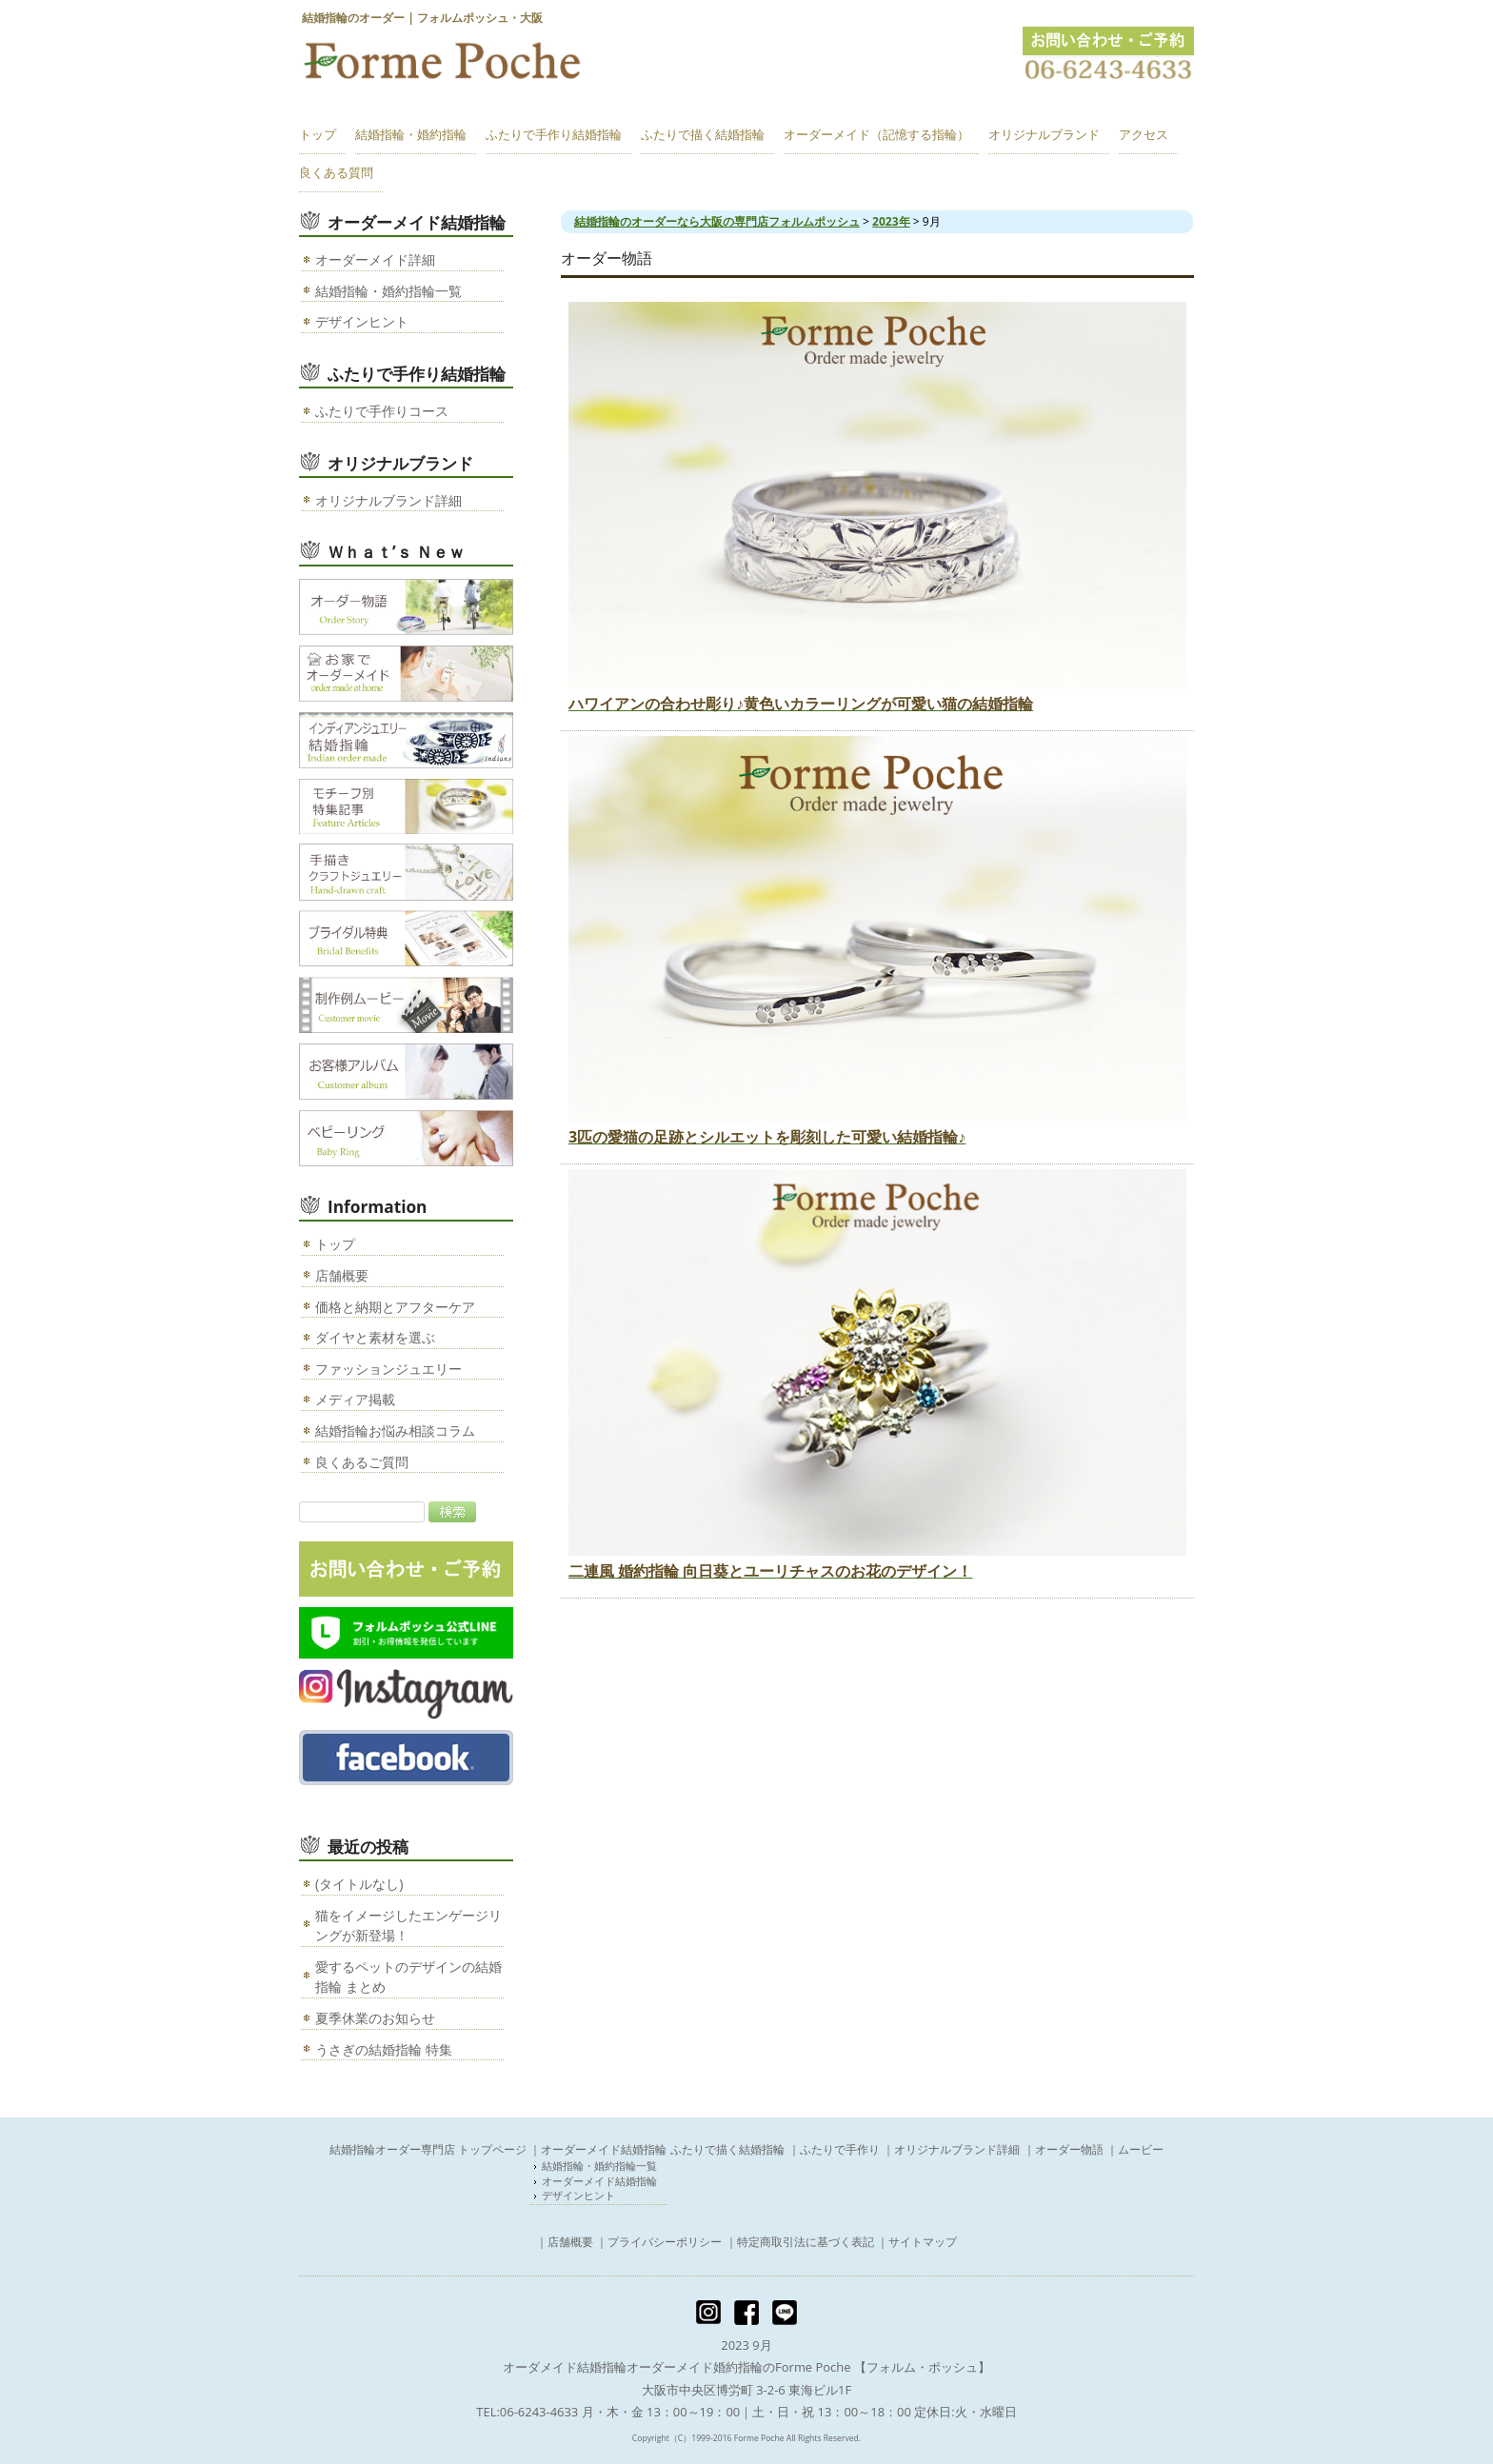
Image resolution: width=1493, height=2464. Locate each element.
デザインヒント (361, 321)
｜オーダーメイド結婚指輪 (598, 2149)
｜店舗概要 (564, 2242)
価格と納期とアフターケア (395, 1307)
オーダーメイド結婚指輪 (601, 2181)
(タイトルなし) (359, 1884)
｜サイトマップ (917, 2242)
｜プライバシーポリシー (659, 2242)
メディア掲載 (355, 1399)
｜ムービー (1135, 2149)
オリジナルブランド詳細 (388, 500)
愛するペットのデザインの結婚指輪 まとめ (408, 1977)
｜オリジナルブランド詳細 (951, 2149)
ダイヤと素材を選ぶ (375, 1337)
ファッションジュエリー (388, 1369)
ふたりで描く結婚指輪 (727, 2149)
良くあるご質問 (361, 1462)
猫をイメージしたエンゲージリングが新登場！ (408, 1925)
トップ (335, 1244)
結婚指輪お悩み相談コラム (395, 1430)
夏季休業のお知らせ (375, 2018)
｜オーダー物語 (1064, 2149)
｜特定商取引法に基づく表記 (800, 2242)
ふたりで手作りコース (381, 411)
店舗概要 (341, 1275)
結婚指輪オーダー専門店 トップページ (428, 2149)
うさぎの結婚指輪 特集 (383, 2049)
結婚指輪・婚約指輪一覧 (388, 291)
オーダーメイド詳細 (375, 259)
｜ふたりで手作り (834, 2149)
